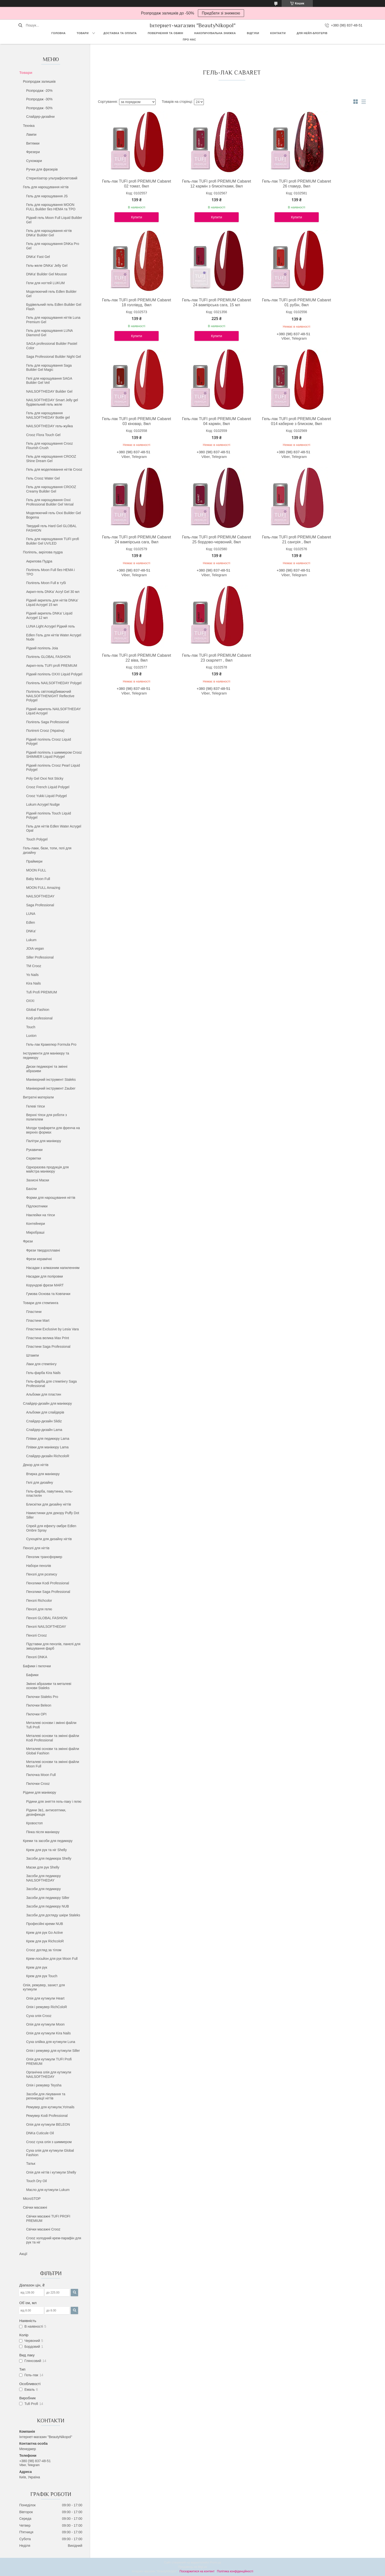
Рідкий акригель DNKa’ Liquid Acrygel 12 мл (49, 615)
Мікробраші (35, 1232)
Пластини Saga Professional (48, 1346)
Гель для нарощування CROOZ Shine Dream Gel (51, 458)
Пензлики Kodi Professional (47, 1583)
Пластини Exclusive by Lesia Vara (52, 1329)
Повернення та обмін (165, 33)
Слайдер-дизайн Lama (44, 1430)
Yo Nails (32, 975)
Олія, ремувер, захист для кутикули (44, 1987)
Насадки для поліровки (44, 1276)
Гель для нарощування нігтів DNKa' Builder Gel (49, 233)
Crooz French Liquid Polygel (47, 787)
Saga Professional (40, 905)
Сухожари (34, 161)
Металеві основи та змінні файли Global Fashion (52, 1751)
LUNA (30, 914)
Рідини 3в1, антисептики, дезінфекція (46, 1812)
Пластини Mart (37, 1320)
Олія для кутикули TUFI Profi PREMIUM (48, 2061)
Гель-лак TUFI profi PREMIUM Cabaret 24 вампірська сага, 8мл (198, 433)
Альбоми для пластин (43, 1394)
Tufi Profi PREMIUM (41, 992)
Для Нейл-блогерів (312, 33)
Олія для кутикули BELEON (48, 2124)
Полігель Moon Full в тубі (46, 583)
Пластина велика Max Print (47, 1338)
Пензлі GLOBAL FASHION (46, 1618)
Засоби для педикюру (43, 1889)
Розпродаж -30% (39, 99)
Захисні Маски (37, 1180)
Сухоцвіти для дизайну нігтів (49, 1539)
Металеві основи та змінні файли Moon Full (52, 1764)
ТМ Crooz (33, 966)
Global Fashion (37, 1010)
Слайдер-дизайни (40, 117)
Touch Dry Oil (36, 2181)
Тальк (30, 2163)
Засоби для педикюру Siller (47, 1898)
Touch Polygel (36, 839)
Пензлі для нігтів (36, 1548)
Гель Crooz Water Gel (43, 478)
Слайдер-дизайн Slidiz (44, 1421)
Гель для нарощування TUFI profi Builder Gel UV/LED (52, 541)
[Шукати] (20, 25)
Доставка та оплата (120, 33)
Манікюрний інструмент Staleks (51, 1079)
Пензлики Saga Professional (48, 1592)
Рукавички (34, 1150)
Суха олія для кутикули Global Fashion (50, 2153)
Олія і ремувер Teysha (43, 2085)
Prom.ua (215, 2562)
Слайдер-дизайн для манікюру (47, 1403)
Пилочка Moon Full (41, 1775)
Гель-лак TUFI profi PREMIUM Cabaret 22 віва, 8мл (130, 554)
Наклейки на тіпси (40, 1215)
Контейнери (35, 1224)
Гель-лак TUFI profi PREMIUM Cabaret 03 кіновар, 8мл (266, 307)
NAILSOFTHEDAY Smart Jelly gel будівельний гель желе (52, 402)
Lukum (31, 940)
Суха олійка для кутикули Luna (50, 2042)
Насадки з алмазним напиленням (52, 1268)
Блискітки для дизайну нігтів (48, 1504)
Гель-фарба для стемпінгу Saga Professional (51, 1383)
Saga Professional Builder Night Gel (53, 357)
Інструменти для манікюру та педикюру (46, 1055)
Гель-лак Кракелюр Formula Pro (51, 1044)
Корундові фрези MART (45, 1285)
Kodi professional (39, 1018)
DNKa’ (31, 931)
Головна (58, 33)
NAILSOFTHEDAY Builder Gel (49, 391)
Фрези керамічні (39, 1259)
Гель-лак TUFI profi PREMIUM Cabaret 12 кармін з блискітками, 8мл (198, 186)
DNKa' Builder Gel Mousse (46, 274)
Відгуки (253, 33)
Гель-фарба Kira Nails (43, 1373)
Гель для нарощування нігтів (46, 187)
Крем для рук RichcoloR (45, 1941)
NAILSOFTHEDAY (40, 896)
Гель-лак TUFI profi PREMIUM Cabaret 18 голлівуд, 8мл (333, 183)
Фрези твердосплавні (43, 1250)
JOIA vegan (35, 948)
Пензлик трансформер (44, 1557)
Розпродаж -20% (39, 91)
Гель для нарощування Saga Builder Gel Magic (49, 367)
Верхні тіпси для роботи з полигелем (46, 1117)
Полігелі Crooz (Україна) (45, 731)
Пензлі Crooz (36, 1635)
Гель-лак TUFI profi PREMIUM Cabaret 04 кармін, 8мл (333, 307)
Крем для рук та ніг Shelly (46, 1850)
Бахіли (31, 1189)
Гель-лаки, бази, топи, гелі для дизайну (47, 850)
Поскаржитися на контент (196, 2571)
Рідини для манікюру (39, 1792)
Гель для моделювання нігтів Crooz (54, 469)
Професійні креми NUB (44, 1924)
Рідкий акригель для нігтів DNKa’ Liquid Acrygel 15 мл (52, 602)
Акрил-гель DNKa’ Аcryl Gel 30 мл (52, 592)
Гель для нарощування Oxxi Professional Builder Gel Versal (49, 502)
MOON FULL (36, 870)
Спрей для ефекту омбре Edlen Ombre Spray (51, 1528)
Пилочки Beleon (38, 1705)
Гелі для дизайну (39, 1482)
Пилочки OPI (36, 1714)
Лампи (31, 134)
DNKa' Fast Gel (38, 257)
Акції (23, 2254)
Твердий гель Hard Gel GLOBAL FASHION (51, 528)
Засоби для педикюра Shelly (48, 1858)
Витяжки (32, 143)
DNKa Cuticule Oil (40, 2133)
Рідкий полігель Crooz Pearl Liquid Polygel (53, 767)
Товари (83, 33)
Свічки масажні (35, 2207)
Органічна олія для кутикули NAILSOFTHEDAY (48, 2074)
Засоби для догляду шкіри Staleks (53, 1915)
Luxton (31, 1036)
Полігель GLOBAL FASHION (48, 657)
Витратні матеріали (38, 1097)
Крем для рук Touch (41, 1976)
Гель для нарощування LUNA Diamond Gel (49, 333)
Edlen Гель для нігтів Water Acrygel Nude (53, 637)
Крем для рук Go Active (44, 1933)
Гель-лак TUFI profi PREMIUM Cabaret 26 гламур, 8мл (266, 183)
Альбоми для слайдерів (45, 1412)
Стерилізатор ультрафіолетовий (51, 178)
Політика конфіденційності (235, 2571)
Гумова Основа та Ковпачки (48, 1294)
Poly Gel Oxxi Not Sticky (44, 778)
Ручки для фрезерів (41, 169)
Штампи (32, 1355)
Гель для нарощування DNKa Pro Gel (52, 246)
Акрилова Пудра (39, 561)
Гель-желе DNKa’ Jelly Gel (46, 265)
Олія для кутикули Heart (45, 1998)
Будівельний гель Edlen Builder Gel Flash (53, 307)
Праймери (34, 861)
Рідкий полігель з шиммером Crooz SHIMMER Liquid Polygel (54, 754)
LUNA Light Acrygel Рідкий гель (50, 626)
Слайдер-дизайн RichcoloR (47, 1456)
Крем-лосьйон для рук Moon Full (52, 1959)
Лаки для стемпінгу (41, 1364)
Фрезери (33, 152)
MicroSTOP (32, 2199)
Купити (130, 222)
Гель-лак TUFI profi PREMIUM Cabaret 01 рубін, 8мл (198, 307)
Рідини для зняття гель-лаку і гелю (53, 1801)
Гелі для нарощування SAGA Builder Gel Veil (49, 380)
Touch (30, 1027)
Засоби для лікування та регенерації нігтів (45, 2096)
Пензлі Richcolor (39, 1600)
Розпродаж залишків (39, 81)
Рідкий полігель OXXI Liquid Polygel (54, 674)
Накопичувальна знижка (215, 33)
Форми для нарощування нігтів (50, 1198)
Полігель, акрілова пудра (43, 552)
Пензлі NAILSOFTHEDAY (46, 1626)
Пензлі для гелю (39, 1609)
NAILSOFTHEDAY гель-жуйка (49, 426)
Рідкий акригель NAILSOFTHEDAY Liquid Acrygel (53, 711)
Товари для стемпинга (40, 1303)
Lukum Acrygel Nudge (43, 804)
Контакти (278, 33)
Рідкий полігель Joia (42, 648)
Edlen (30, 922)
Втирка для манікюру (42, 1474)
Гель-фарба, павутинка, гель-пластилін (49, 1493)
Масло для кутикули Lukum (47, 2190)
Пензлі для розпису (41, 1574)
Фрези (28, 1241)
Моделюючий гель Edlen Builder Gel (51, 294)
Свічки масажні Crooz (43, 2229)
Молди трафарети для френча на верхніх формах (53, 1130)
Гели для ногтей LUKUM (45, 283)
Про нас (189, 39)
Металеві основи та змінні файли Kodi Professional (52, 1738)
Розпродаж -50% (39, 108)
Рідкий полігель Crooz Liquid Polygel (48, 741)
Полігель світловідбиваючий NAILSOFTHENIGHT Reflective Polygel (50, 696)
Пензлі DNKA (36, 1657)
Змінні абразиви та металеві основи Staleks (48, 1686)
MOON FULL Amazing (43, 888)
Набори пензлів (38, 1566)
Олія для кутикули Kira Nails (48, 2033)
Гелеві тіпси (35, 1106)
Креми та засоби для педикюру (47, 1841)
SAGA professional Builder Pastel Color (51, 346)
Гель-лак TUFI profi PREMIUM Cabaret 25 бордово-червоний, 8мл (265, 433)
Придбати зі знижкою (221, 13)
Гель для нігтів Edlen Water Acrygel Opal (53, 828)
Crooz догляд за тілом (43, 1950)
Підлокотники (36, 1206)
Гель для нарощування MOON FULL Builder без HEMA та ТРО (50, 207)
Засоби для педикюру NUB (47, 1906)
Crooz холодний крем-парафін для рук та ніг (53, 2240)
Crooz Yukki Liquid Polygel (46, 796)
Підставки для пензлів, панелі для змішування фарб (53, 1646)
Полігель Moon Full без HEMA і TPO (50, 572)
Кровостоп (34, 1823)
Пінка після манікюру (42, 1832)
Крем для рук (36, 1967)
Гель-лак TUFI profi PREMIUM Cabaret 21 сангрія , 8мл (333, 431)
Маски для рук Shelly (42, 1867)
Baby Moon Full (38, 879)
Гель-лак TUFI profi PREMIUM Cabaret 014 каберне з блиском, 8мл (130, 433)
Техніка (28, 126)
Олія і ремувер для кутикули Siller (53, 2051)
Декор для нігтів (35, 1465)
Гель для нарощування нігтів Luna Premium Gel (53, 320)
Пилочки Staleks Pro (42, 1697)
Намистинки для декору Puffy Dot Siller (52, 1515)
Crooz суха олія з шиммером (49, 2142)
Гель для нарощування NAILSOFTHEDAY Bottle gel (48, 415)
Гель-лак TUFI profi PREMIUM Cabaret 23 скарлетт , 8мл (198, 554)
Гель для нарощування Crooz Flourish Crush (49, 445)
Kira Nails (33, 983)
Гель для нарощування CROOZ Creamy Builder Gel (51, 489)
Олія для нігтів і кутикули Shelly (51, 2172)
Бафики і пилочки (37, 1666)
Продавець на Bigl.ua (192, 2567)
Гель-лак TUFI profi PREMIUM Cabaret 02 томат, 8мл (130, 183)
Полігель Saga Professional (47, 722)
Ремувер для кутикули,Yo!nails (50, 2107)
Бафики (32, 1675)
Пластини (33, 1312)
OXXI (30, 1001)
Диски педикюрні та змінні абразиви (46, 1069)
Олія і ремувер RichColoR (46, 2007)
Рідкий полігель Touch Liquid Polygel (48, 815)
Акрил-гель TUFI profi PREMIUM (51, 665)
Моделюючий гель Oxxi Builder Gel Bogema (53, 515)
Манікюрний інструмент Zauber (50, 1088)
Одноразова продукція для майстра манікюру (47, 1169)
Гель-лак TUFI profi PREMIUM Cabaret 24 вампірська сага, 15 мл (130, 310)
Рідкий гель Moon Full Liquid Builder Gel (54, 220)
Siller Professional (40, 957)
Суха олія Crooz (38, 2016)
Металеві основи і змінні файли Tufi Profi (51, 1725)
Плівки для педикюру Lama (47, 1439)
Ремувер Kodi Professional (47, 2116)
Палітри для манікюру (43, 1141)
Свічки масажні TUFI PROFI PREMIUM (48, 2218)
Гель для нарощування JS (47, 196)
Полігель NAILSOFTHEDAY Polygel (54, 683)
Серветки (33, 1158)
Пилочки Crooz (38, 1784)
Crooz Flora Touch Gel (43, 435)
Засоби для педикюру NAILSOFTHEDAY (43, 1878)
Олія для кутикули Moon (45, 2024)
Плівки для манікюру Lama (47, 1447)
